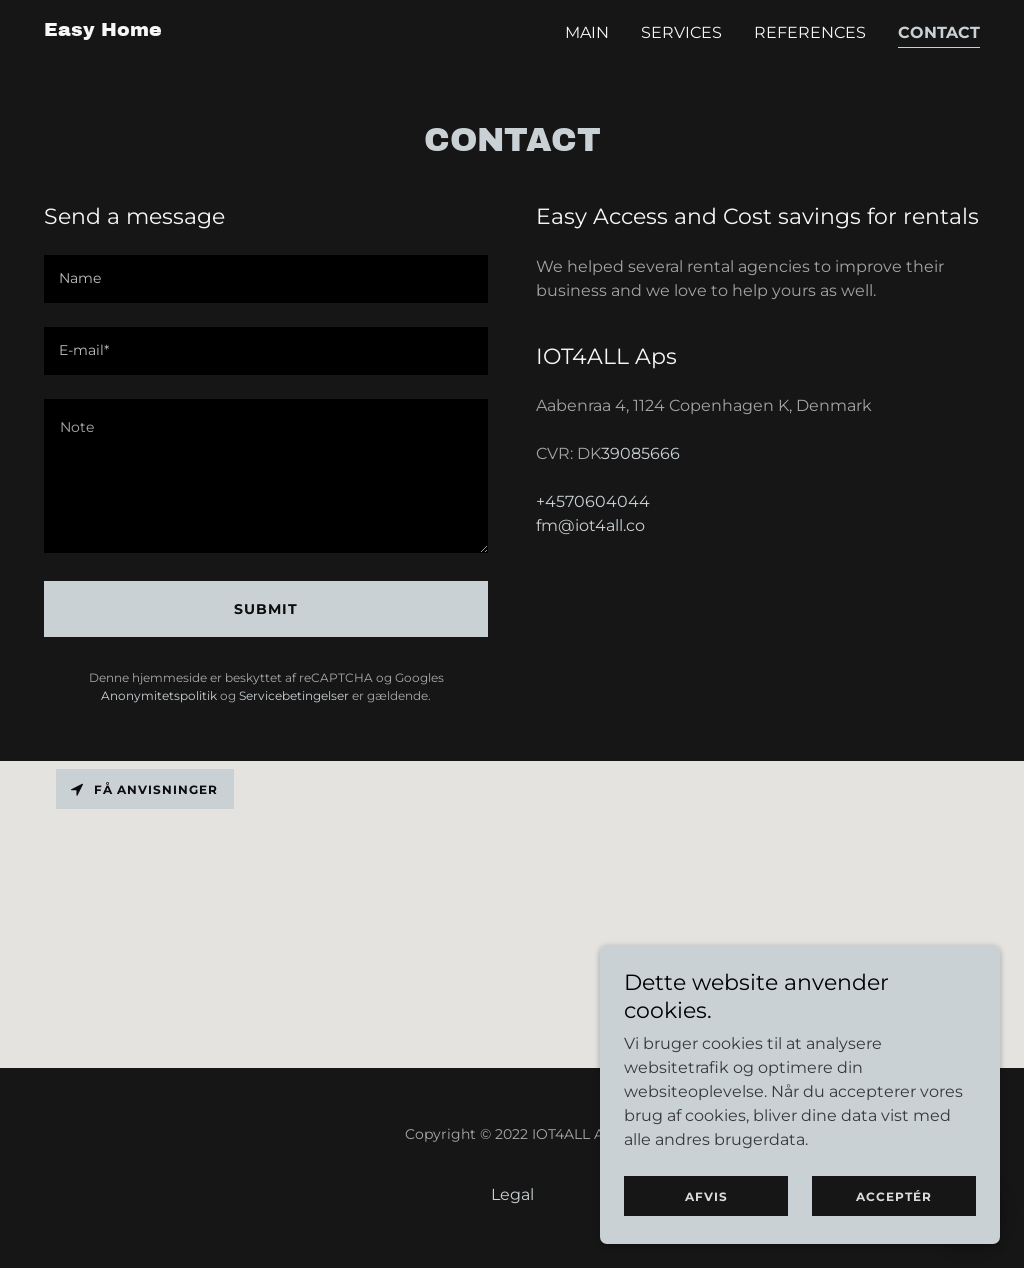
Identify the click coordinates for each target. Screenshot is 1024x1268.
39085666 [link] (640, 453)
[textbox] (266, 279)
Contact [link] (939, 32)
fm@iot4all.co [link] (590, 525)
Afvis (706, 1196)
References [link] (810, 32)
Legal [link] (512, 1194)
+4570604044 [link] (593, 501)
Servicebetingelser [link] (294, 695)
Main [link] (587, 32)
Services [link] (681, 32)
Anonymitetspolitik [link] (159, 695)
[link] (103, 30)
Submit (266, 609)
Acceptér (894, 1196)
